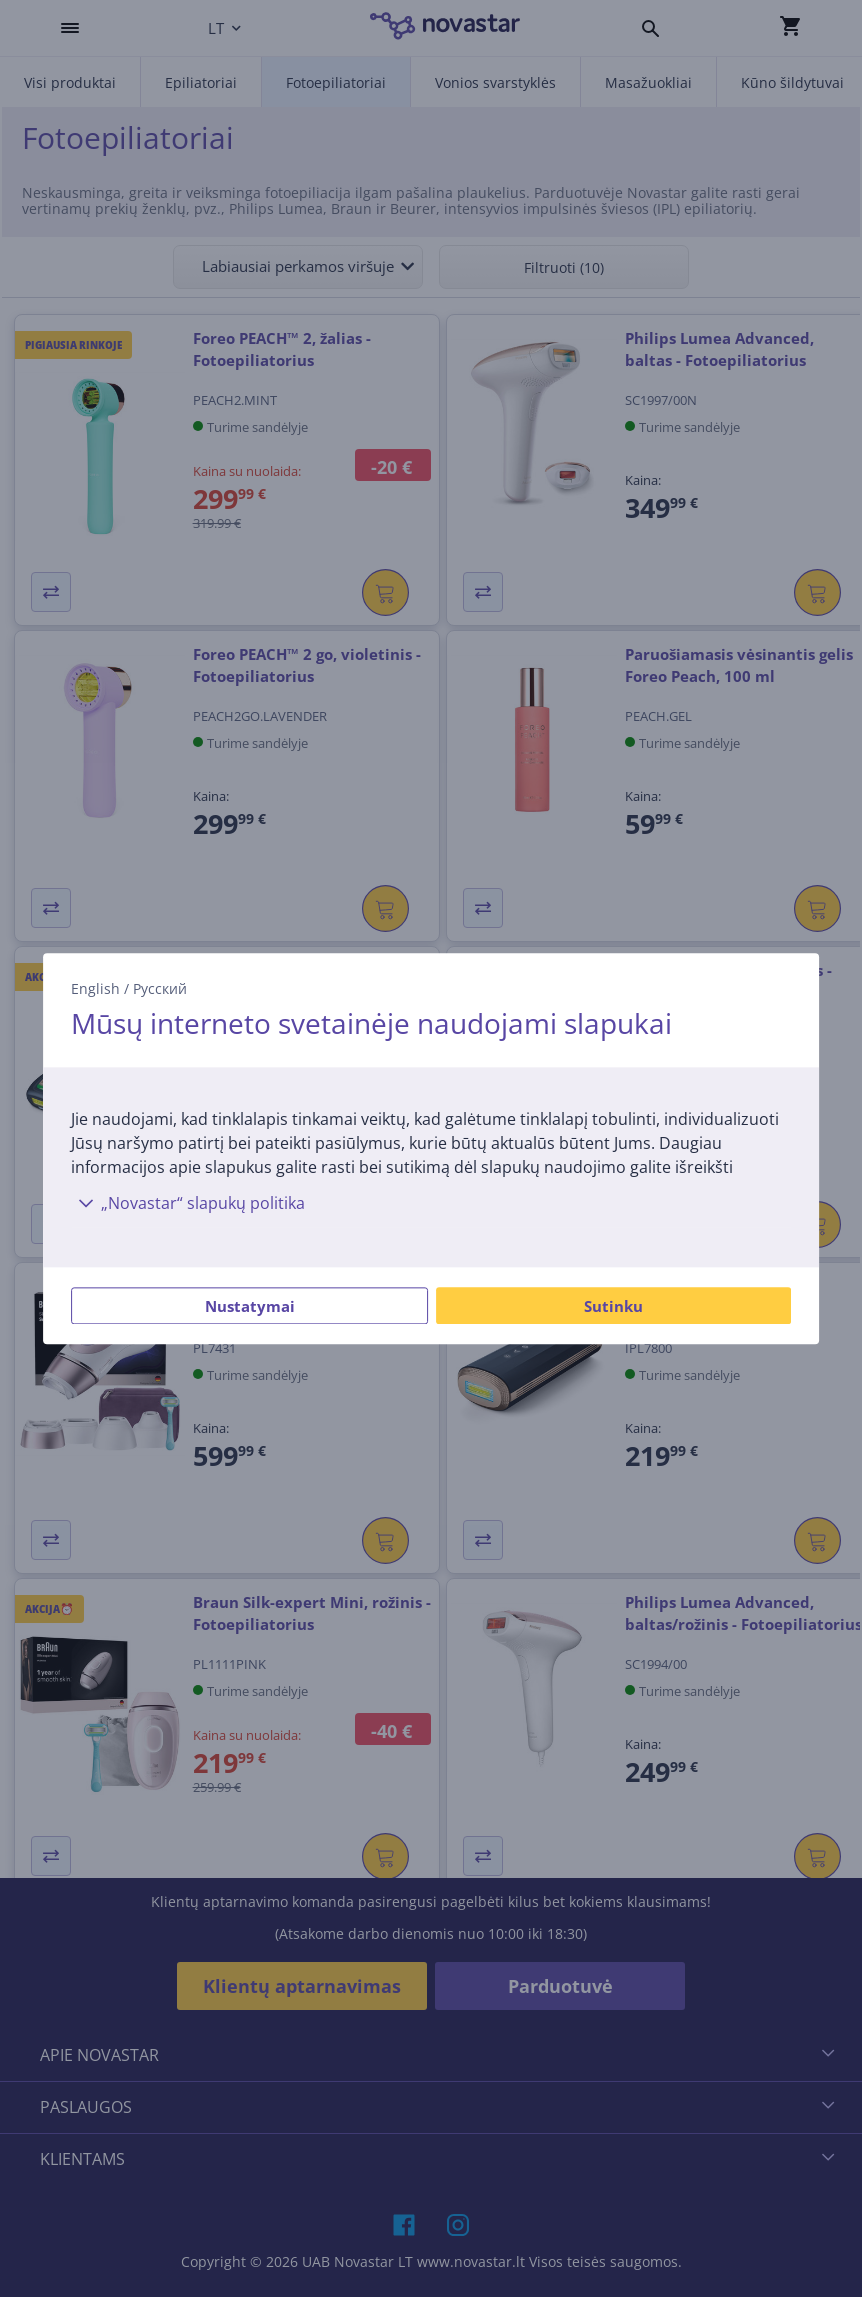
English (95, 988)
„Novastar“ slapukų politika (188, 1203)
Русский (160, 988)
